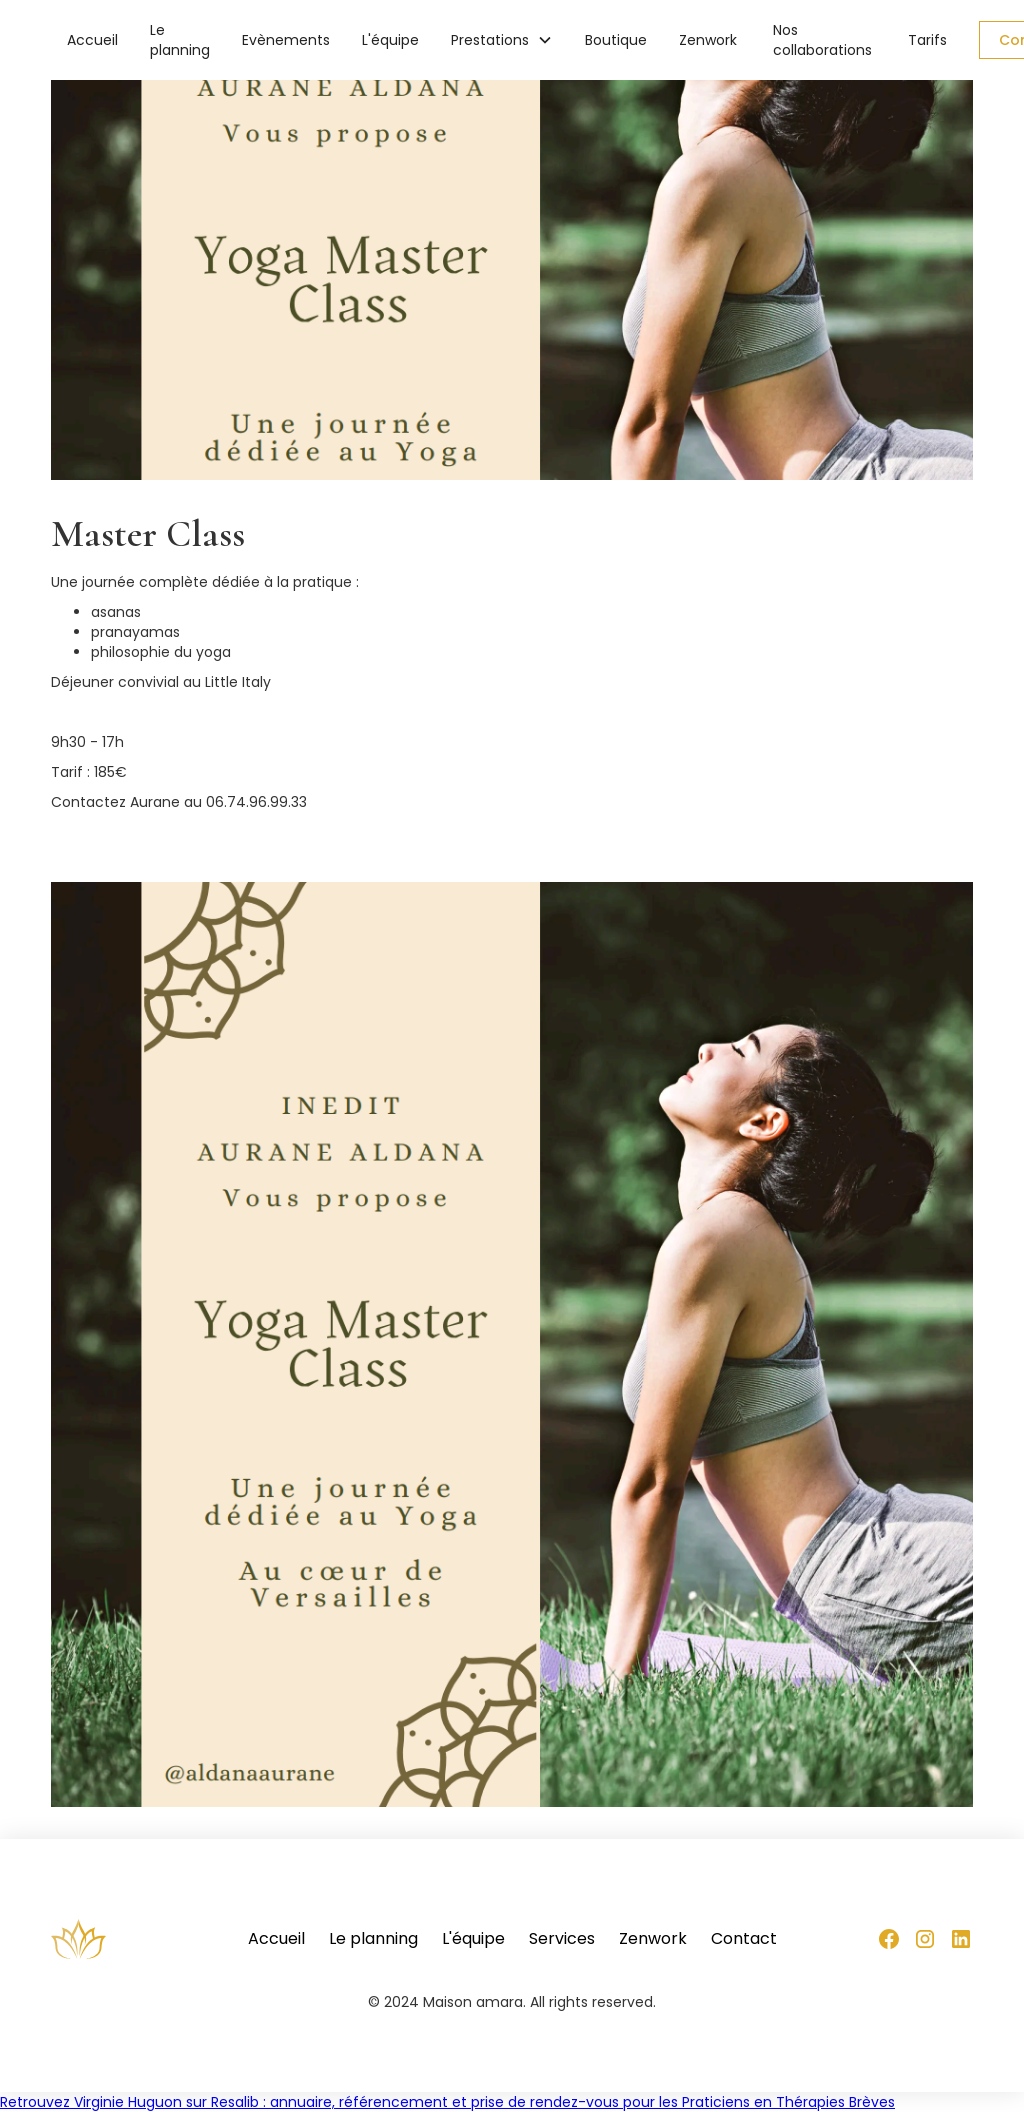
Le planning (180, 40)
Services (562, 1939)
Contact (744, 1939)
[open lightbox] (512, 1344)
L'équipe (390, 40)
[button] (502, 40)
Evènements (286, 40)
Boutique (616, 40)
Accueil (92, 40)
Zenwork (708, 40)
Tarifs (927, 40)
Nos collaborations (822, 40)
